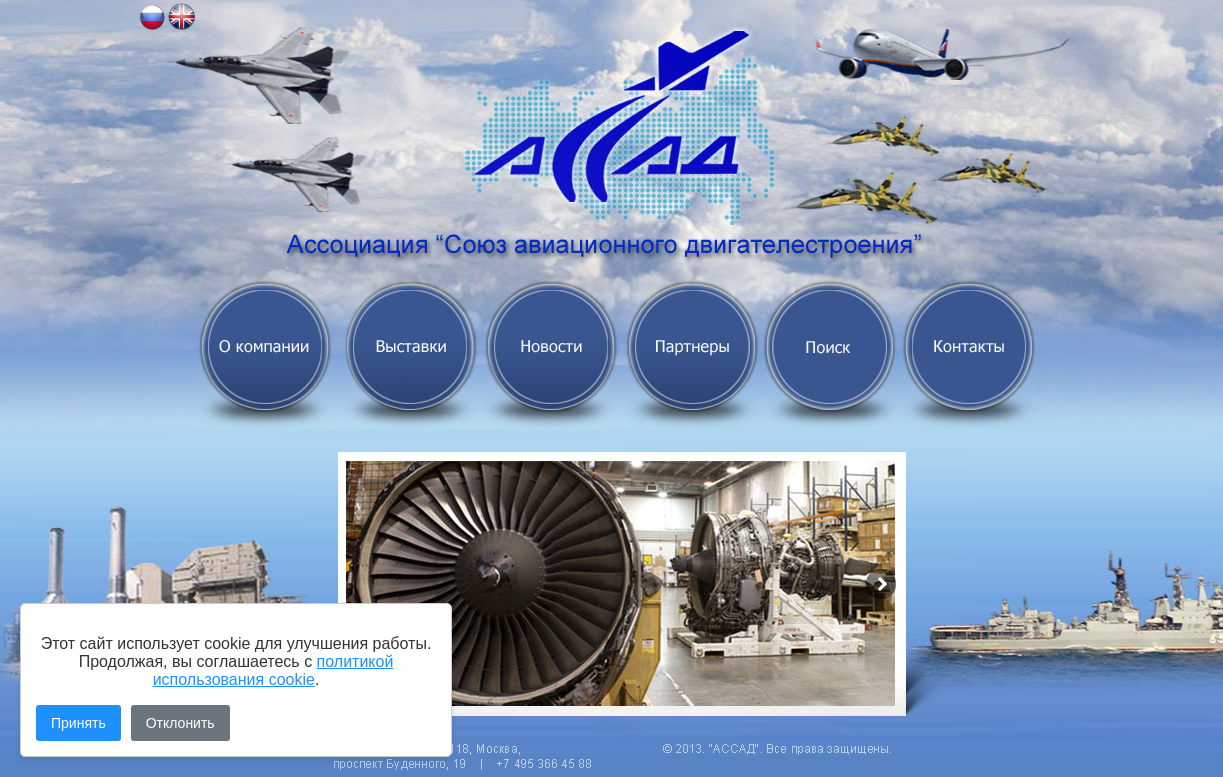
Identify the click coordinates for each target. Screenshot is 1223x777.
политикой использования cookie (273, 670)
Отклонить (180, 723)
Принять (78, 723)
